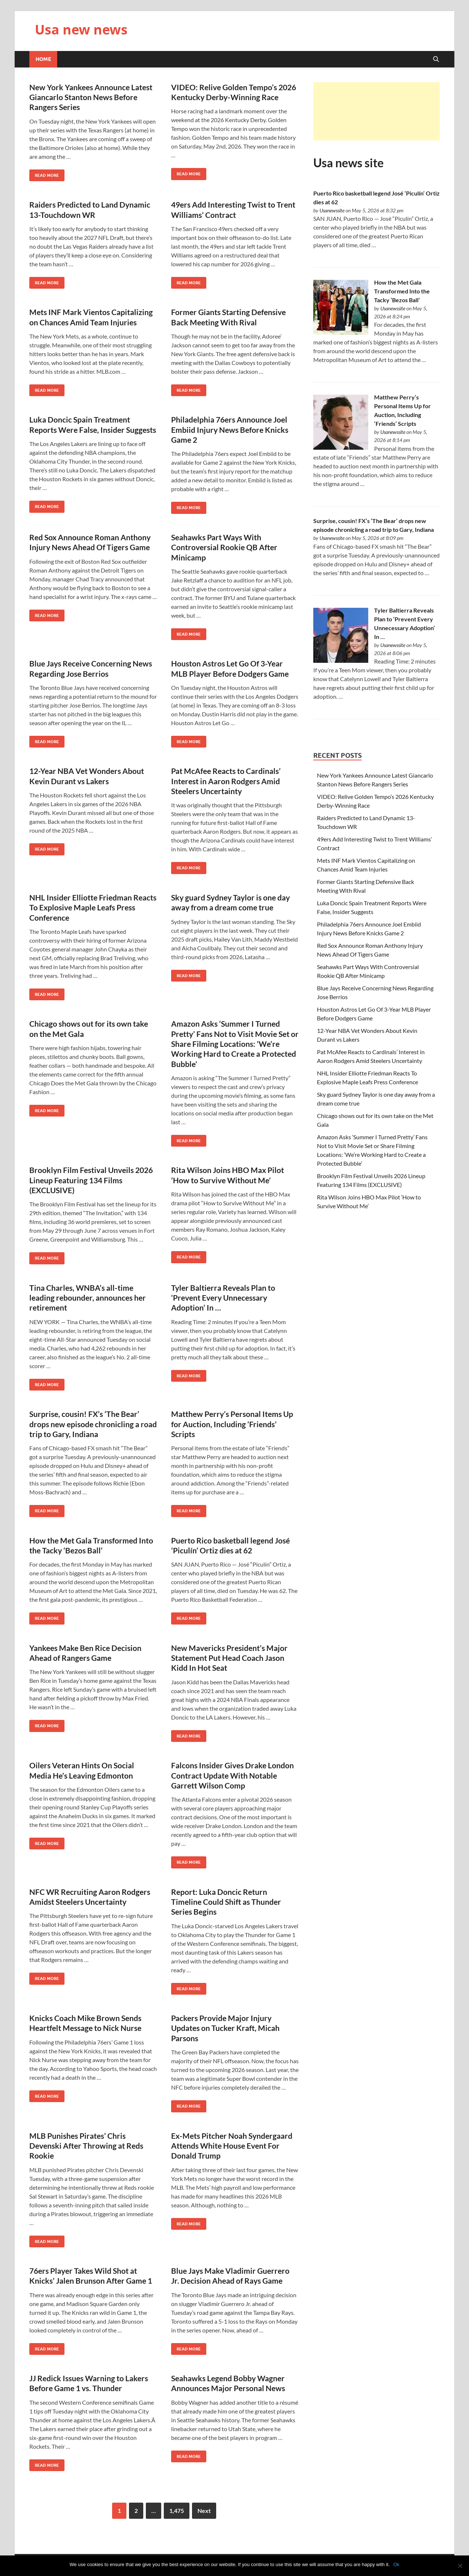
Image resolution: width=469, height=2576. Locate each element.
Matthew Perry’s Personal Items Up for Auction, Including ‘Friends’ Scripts (232, 1424)
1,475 (176, 2510)
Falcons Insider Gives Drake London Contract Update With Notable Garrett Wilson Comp (232, 1775)
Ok (396, 2564)
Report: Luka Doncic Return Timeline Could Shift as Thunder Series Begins (226, 1902)
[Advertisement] (376, 111)
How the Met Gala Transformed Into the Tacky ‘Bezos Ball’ (402, 291)
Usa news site (348, 163)
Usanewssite (332, 210)
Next (204, 2510)
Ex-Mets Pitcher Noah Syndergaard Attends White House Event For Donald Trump (231, 2145)
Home (43, 59)
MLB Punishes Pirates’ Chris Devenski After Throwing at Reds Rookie (86, 2145)
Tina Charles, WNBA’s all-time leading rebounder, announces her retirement (87, 1297)
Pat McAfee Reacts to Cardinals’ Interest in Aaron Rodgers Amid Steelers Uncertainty (226, 781)
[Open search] (436, 59)
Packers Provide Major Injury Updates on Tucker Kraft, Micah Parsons (225, 2028)
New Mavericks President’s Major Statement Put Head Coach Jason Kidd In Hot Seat (229, 1658)
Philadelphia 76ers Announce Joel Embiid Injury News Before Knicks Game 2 (229, 429)
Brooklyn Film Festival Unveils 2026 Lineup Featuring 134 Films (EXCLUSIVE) (91, 1180)
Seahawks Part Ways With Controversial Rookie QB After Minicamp (224, 547)
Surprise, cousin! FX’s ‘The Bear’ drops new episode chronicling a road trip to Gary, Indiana (93, 1424)
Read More (44, 173)
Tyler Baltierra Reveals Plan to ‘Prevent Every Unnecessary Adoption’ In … (223, 1297)
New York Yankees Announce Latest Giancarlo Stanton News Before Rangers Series (90, 97)
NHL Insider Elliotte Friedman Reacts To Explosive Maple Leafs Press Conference (92, 907)
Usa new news (81, 30)
